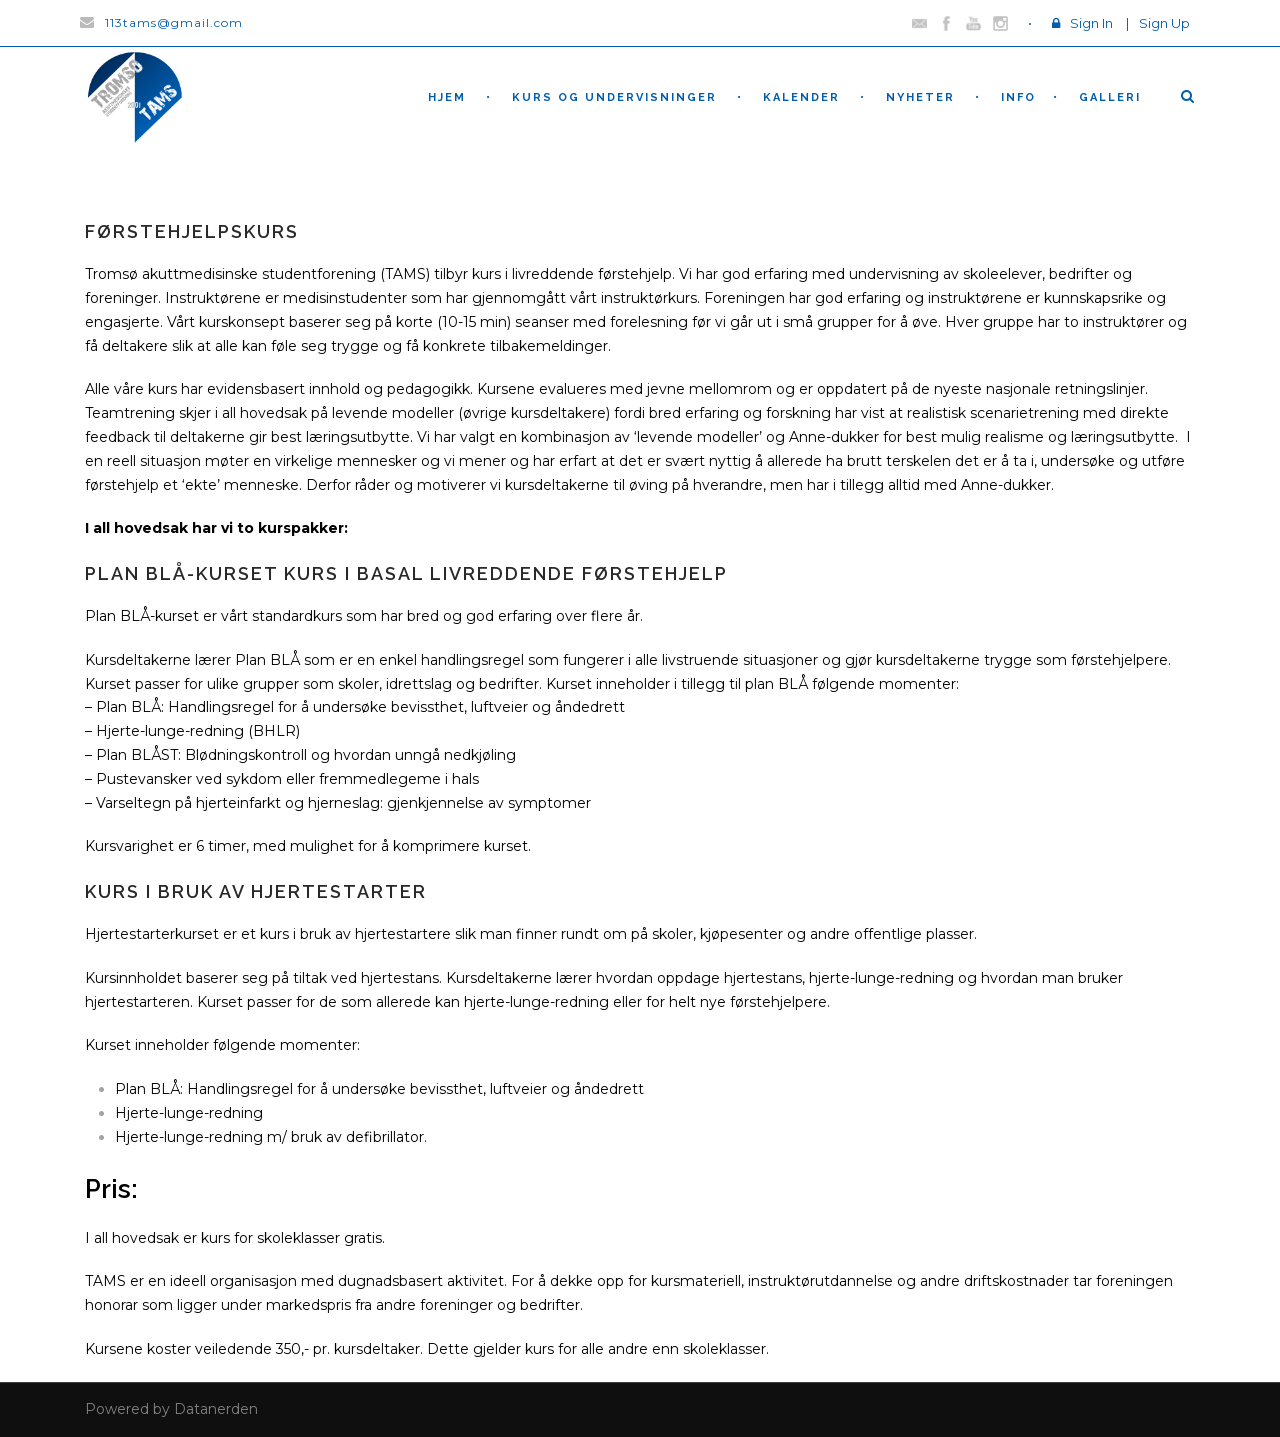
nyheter (920, 97)
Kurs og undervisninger (614, 97)
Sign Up (1164, 23)
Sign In (1091, 23)
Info (1018, 97)
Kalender (801, 97)
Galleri (1110, 97)
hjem (447, 97)
